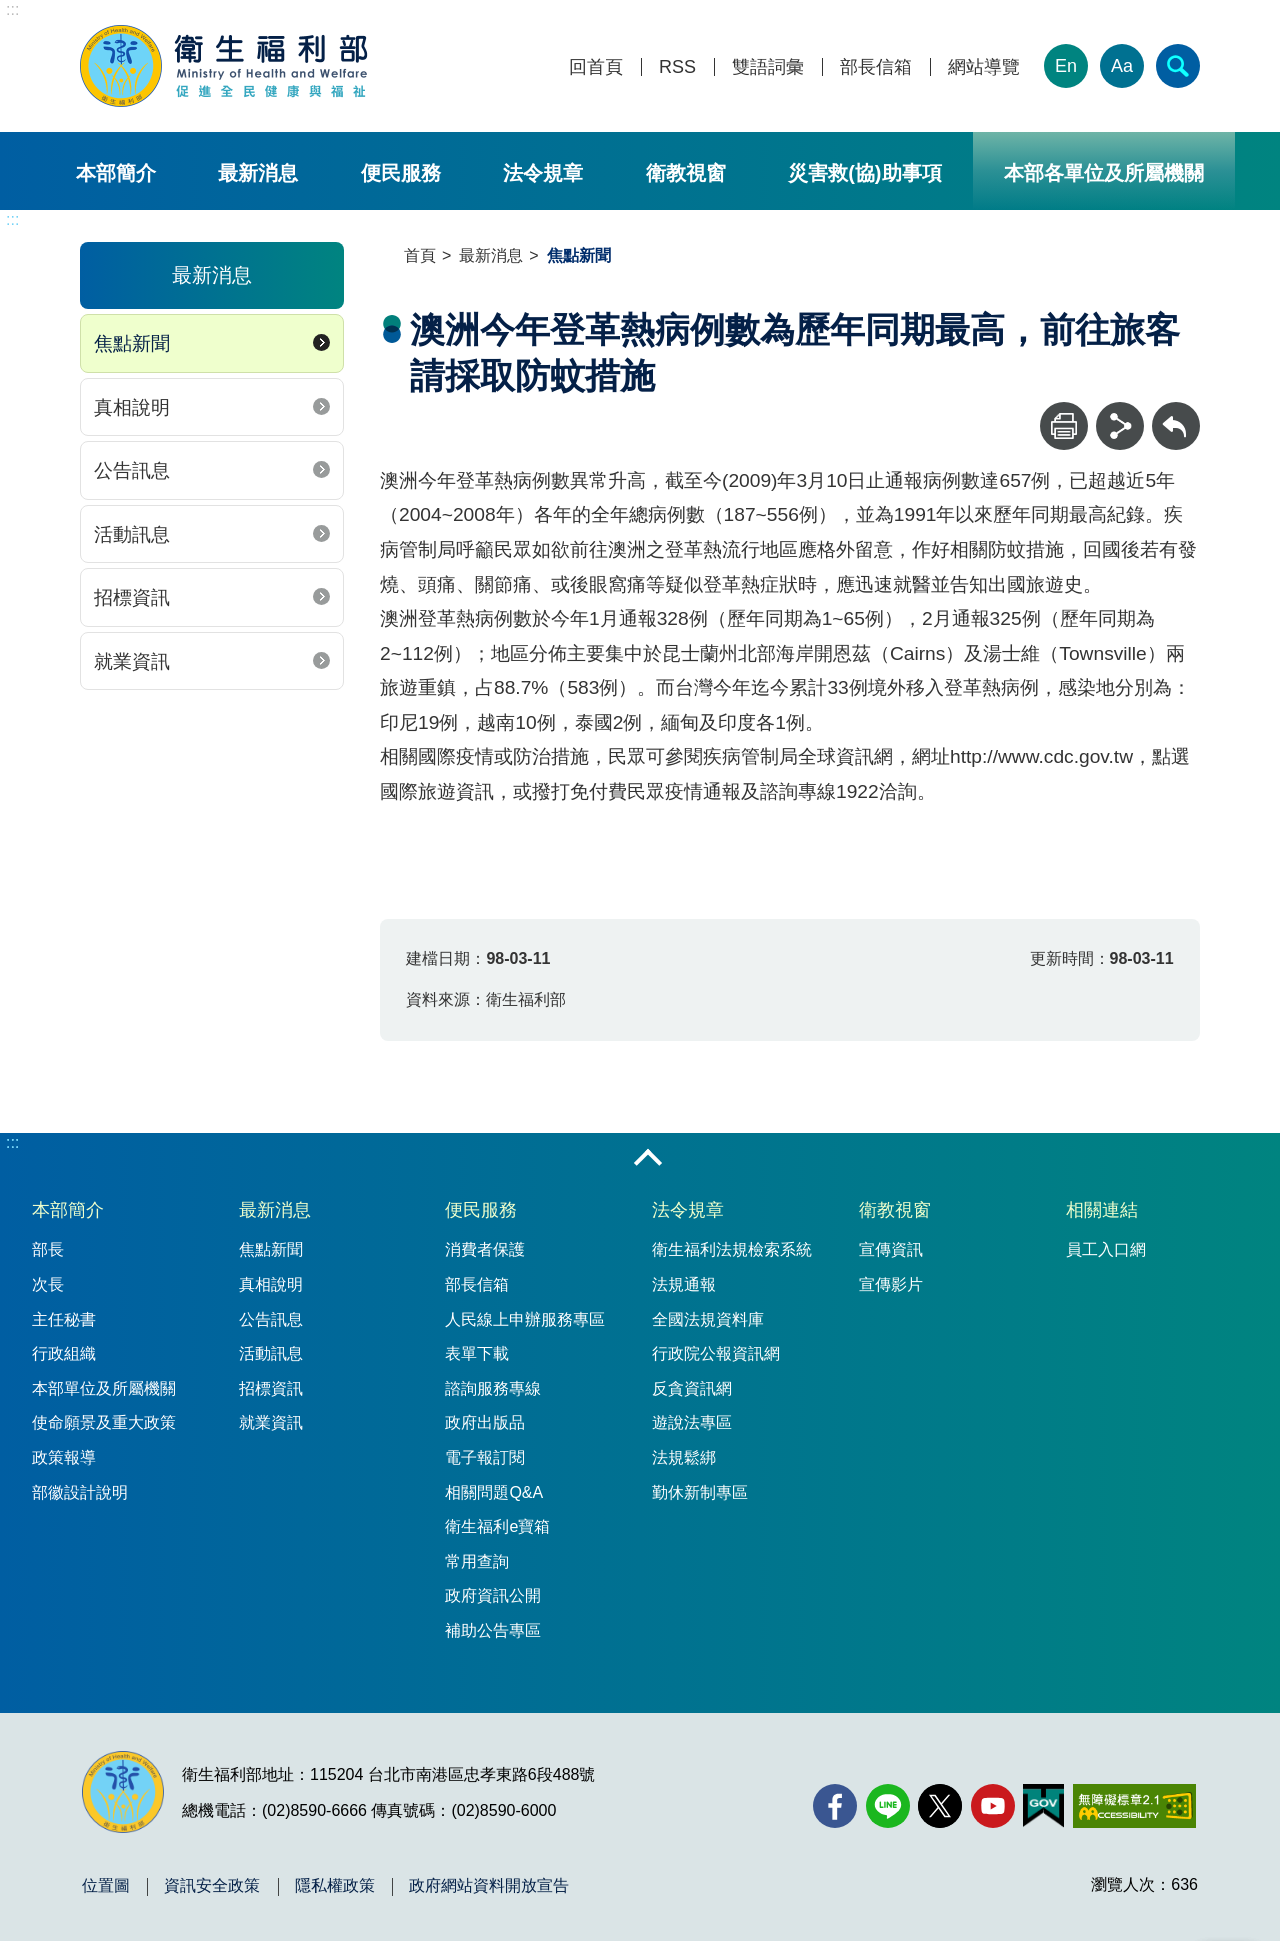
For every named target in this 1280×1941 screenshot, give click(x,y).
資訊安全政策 (212, 1886)
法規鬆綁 (684, 1457)
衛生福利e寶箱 (497, 1526)
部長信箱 (876, 67)
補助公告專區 (493, 1630)
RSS (677, 67)
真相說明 (132, 407)
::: (12, 9)
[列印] (1064, 426)
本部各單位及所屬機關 (1104, 173)
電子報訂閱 (485, 1457)
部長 (48, 1249)
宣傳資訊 (891, 1249)
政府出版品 (485, 1422)
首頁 (420, 255)
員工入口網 (1106, 1249)
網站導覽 (984, 67)
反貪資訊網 (692, 1388)
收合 (648, 1159)
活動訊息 (132, 534)
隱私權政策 (335, 1886)
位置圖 (106, 1886)
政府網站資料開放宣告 (489, 1886)
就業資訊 (132, 661)
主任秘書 (64, 1319)
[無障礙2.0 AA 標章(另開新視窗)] (1134, 1806)
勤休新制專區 (700, 1492)
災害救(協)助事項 (864, 173)
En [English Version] (1066, 66)
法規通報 (684, 1284)
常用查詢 (477, 1561)
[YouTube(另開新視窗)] (993, 1806)
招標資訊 (132, 597)
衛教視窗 (686, 173)
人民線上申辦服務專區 (525, 1319)
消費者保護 (485, 1249)
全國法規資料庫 (708, 1319)
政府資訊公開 (493, 1595)
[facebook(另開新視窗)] (835, 1806)
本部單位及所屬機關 (104, 1388)
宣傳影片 (891, 1284)
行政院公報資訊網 (716, 1353)
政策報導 (64, 1457)
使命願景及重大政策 (104, 1422)
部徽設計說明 (80, 1492)
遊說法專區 (692, 1422)
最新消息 (258, 173)
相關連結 (1102, 1210)
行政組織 (64, 1353)
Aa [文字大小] (1122, 66)
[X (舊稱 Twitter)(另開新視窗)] (940, 1806)
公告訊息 (132, 470)
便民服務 (401, 173)
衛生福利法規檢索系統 (732, 1249)
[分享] (1120, 426)
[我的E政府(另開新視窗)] (1043, 1806)
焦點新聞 (132, 343)
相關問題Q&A (494, 1492)
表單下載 (477, 1353)
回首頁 (596, 67)
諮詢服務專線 (493, 1388)
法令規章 (543, 173)
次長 (48, 1284)
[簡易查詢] (1178, 66)
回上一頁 (1176, 411)
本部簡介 (116, 173)
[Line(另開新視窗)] (888, 1806)
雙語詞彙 (768, 67)
